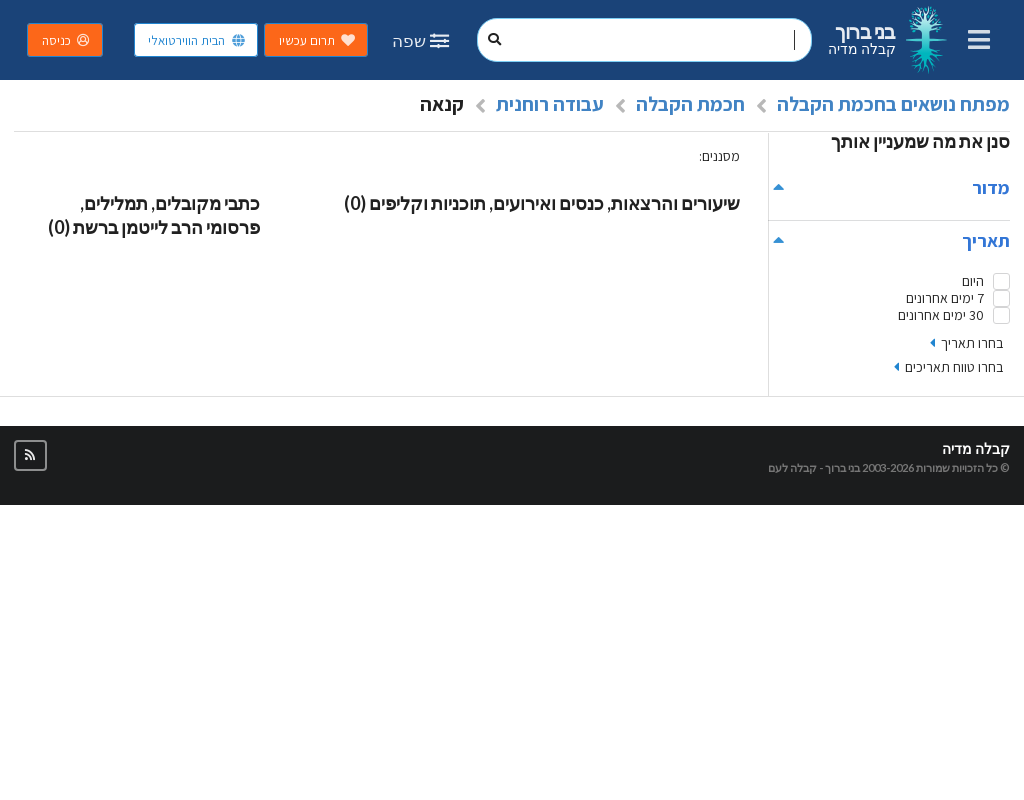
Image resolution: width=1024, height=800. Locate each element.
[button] (30, 455)
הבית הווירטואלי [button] (197, 40)
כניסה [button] (67, 40)
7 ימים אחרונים (945, 298)
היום (973, 281)
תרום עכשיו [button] (317, 40)
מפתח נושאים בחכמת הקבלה (893, 104)
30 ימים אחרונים (941, 315)
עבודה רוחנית (550, 104)
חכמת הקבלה (690, 104)
